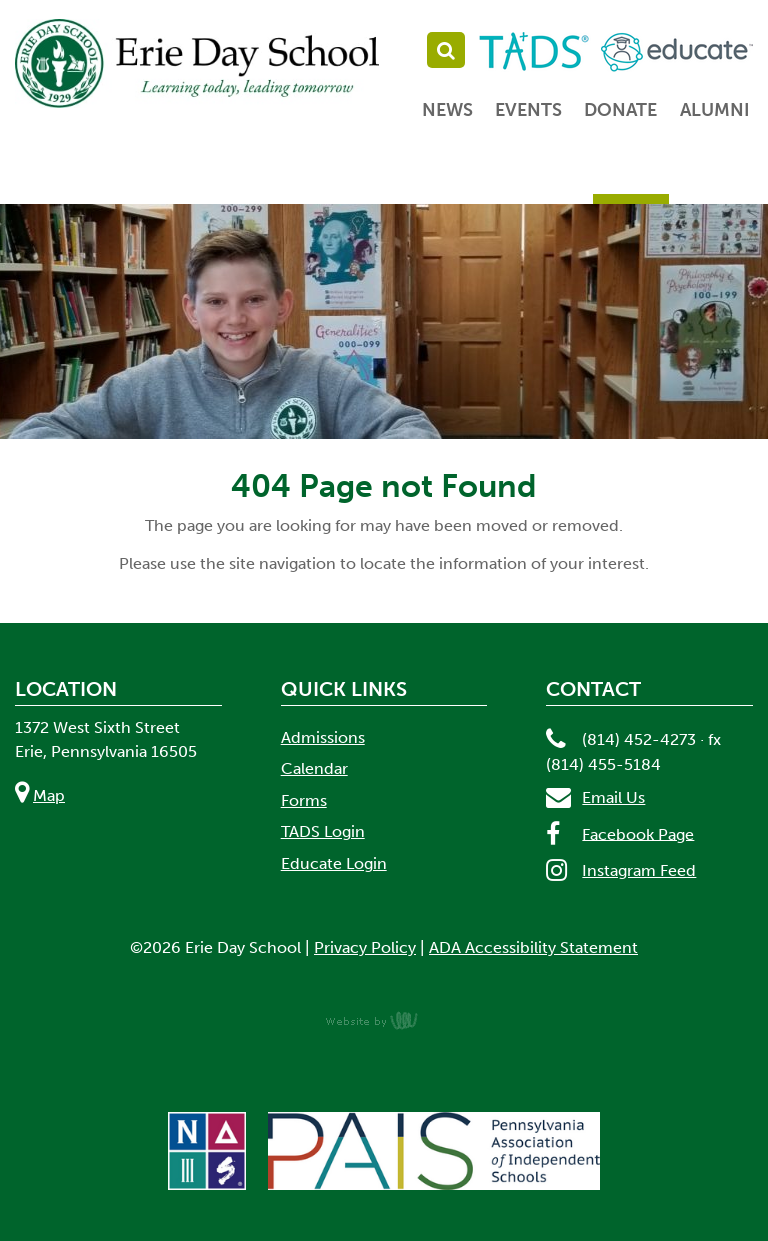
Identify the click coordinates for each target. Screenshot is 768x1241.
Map (49, 795)
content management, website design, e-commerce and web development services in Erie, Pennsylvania (384, 1020)
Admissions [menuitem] (241, 178)
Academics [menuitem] (370, 178)
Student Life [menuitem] (505, 178)
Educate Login (334, 863)
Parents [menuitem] (631, 178)
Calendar (314, 768)
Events (528, 110)
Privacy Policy (365, 947)
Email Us (613, 797)
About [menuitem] (128, 178)
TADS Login (323, 831)
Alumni (715, 110)
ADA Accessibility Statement (533, 947)
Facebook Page (638, 833)
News (447, 110)
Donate (620, 110)
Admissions (323, 737)
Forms (304, 800)
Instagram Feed (639, 870)
